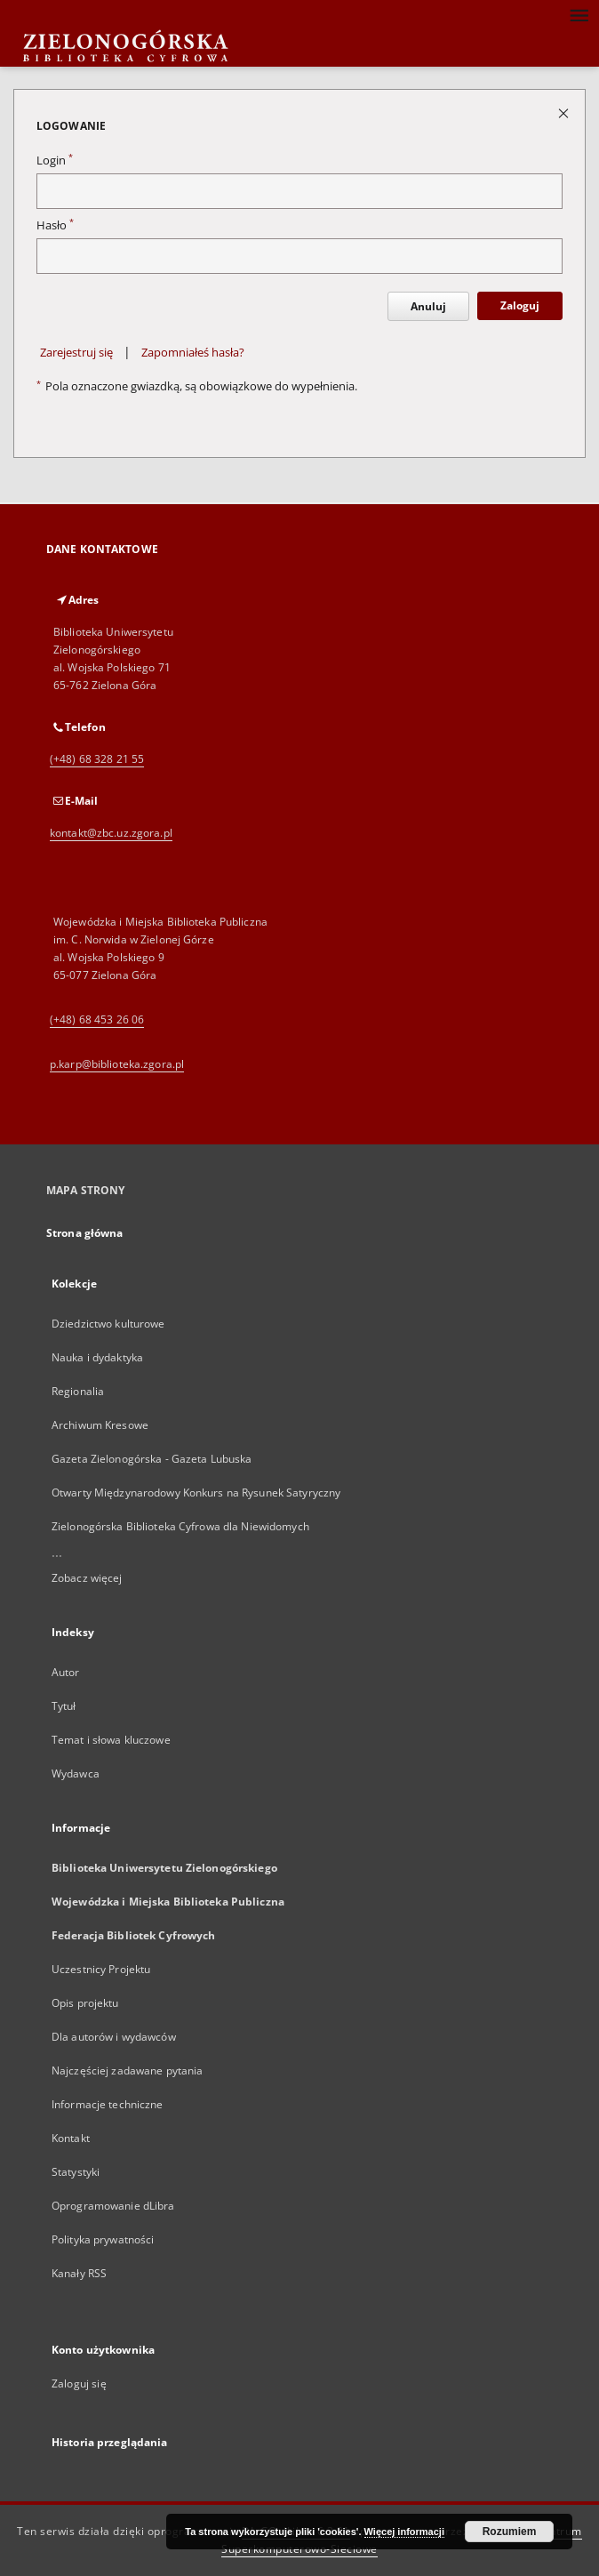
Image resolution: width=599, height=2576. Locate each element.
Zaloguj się (79, 2383)
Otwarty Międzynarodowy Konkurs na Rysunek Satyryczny (196, 1492)
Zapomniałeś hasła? (192, 352)
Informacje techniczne (108, 2104)
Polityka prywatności (103, 2239)
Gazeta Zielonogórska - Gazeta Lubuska (152, 1458)
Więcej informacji (404, 2531)
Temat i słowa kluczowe (111, 1739)
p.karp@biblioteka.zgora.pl (117, 1063)
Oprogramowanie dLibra (113, 2205)
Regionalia (78, 1391)
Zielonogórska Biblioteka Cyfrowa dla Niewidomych (180, 1526)
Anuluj (428, 306)
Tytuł (64, 1705)
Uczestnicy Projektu (101, 1969)
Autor (66, 1672)
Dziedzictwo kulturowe (108, 1323)
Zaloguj (519, 305)
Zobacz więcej (87, 1577)
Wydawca (76, 1773)
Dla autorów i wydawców (114, 2036)
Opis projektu (85, 2002)
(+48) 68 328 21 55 (97, 758)
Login (54, 160)
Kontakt (71, 2138)
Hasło (55, 225)
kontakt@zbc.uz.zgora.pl (111, 832)
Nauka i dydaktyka (97, 1357)
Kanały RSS (79, 2273)
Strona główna (85, 1232)
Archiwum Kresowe (100, 1424)
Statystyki (76, 2171)
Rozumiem (510, 2531)
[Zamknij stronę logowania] (564, 112)
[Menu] (579, 14)
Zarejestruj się (76, 352)
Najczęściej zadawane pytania (127, 2070)
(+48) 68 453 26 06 (97, 1019)
